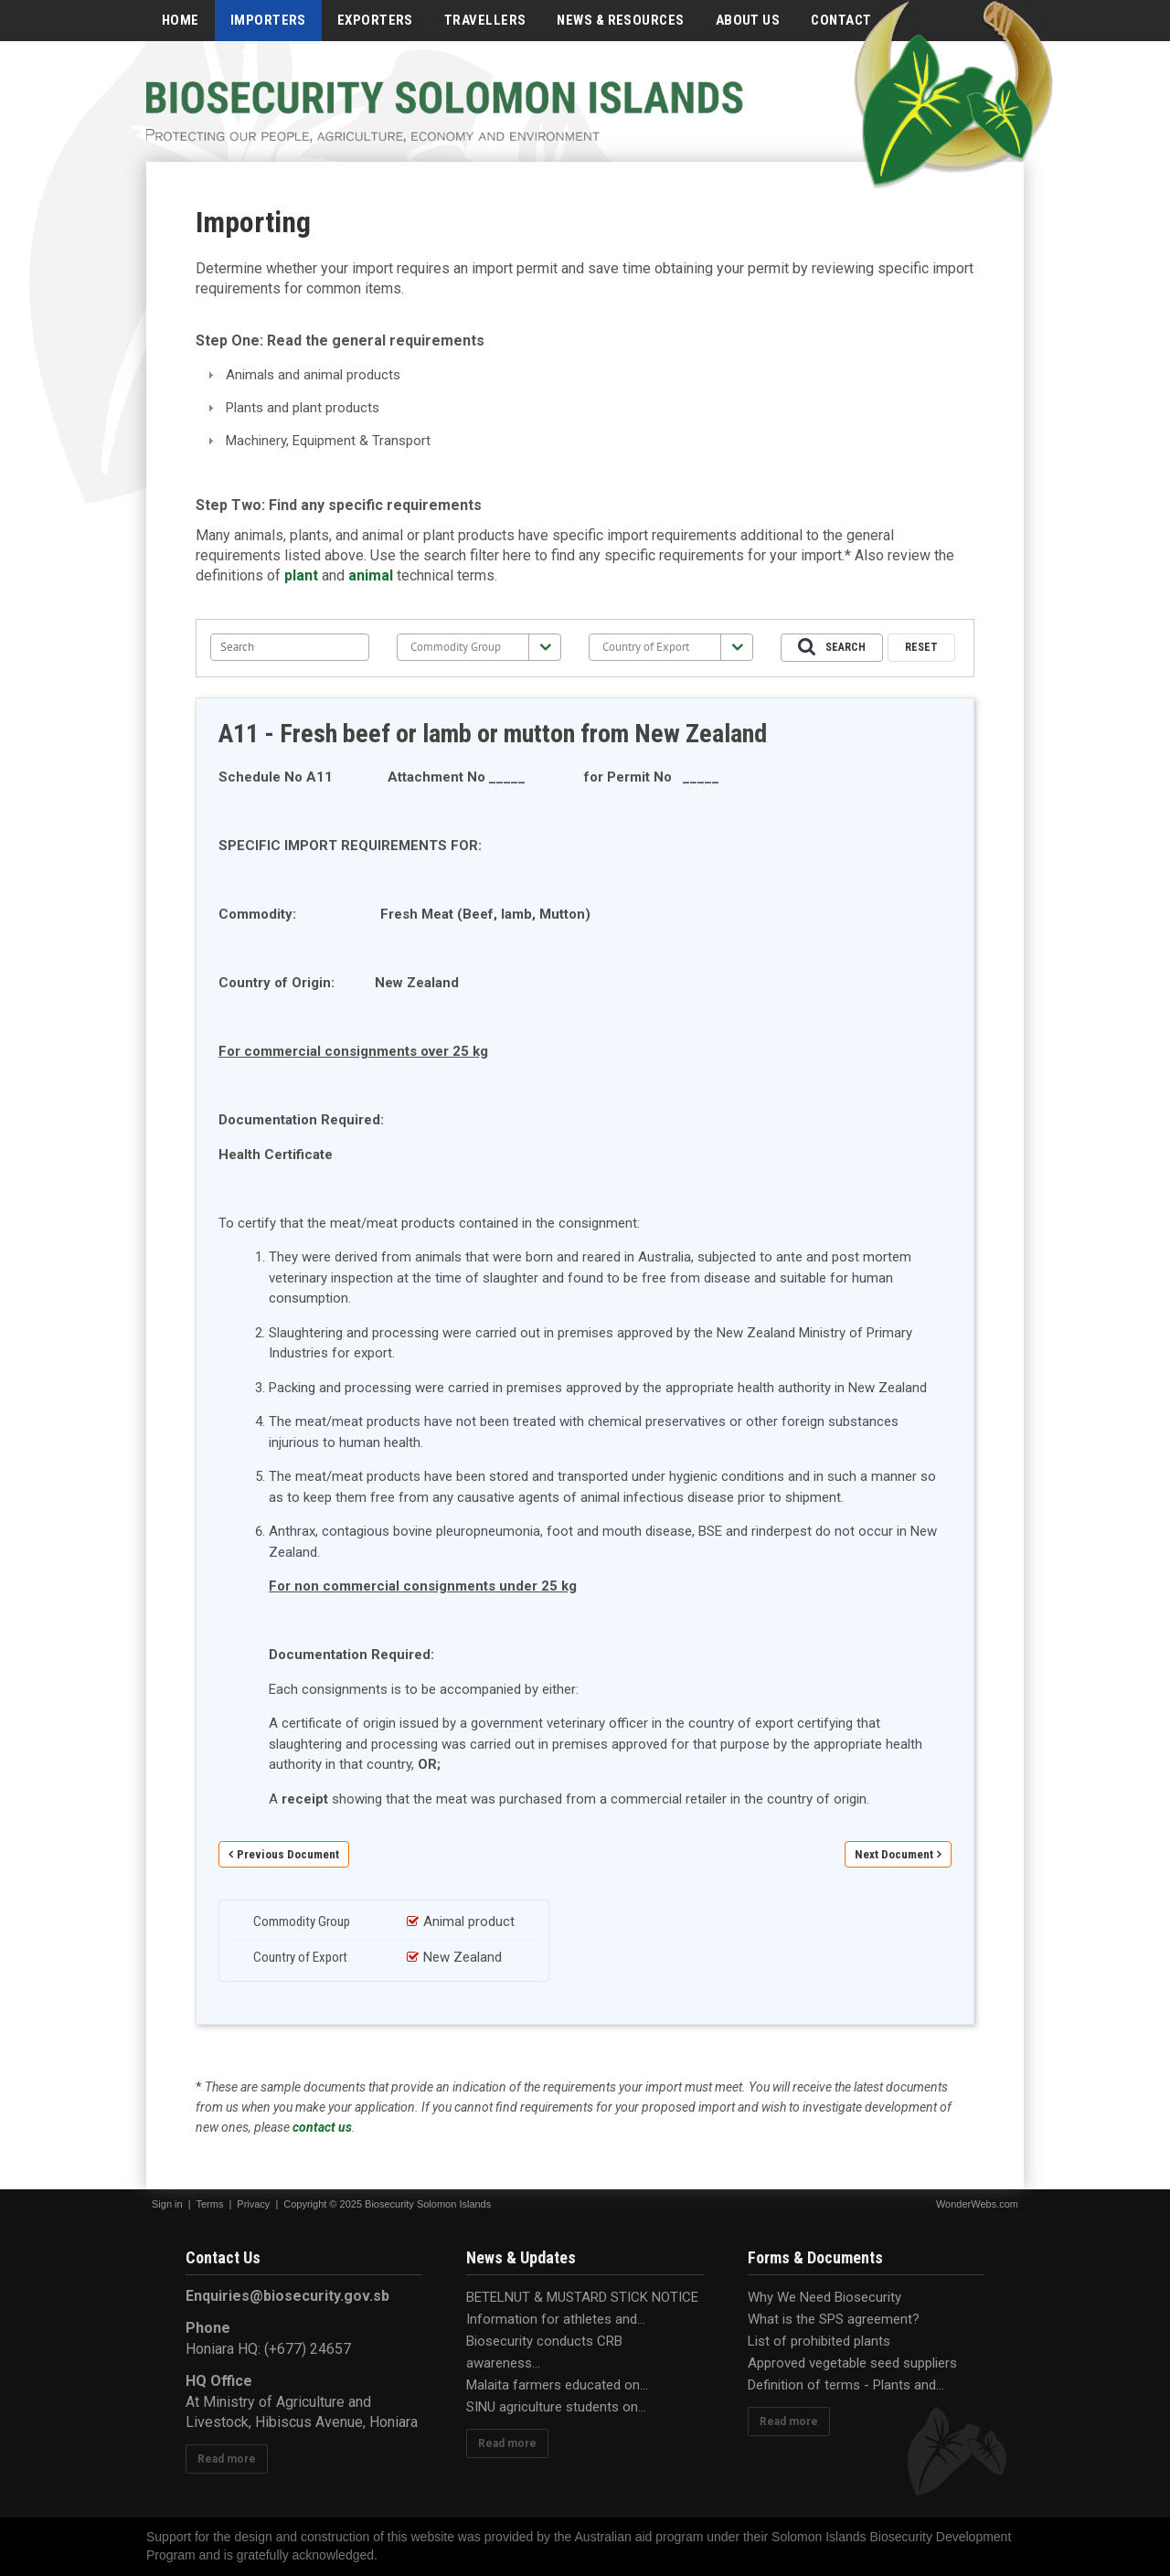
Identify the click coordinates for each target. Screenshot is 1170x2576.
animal (370, 575)
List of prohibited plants (819, 2341)
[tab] (585, 375)
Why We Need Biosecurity (824, 2297)
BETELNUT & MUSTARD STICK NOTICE (582, 2297)
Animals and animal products (313, 375)
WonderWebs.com (977, 2203)
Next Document (894, 1854)
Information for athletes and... (555, 2319)
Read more (226, 2459)
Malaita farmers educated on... (557, 2385)
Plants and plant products (302, 407)
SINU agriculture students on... (556, 2407)
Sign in (167, 2203)
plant (301, 575)
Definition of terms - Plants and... (846, 2385)
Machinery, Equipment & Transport (328, 440)
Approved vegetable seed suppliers (852, 2363)
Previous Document (288, 1854)
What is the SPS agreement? (834, 2319)
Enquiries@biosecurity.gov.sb (287, 2296)
